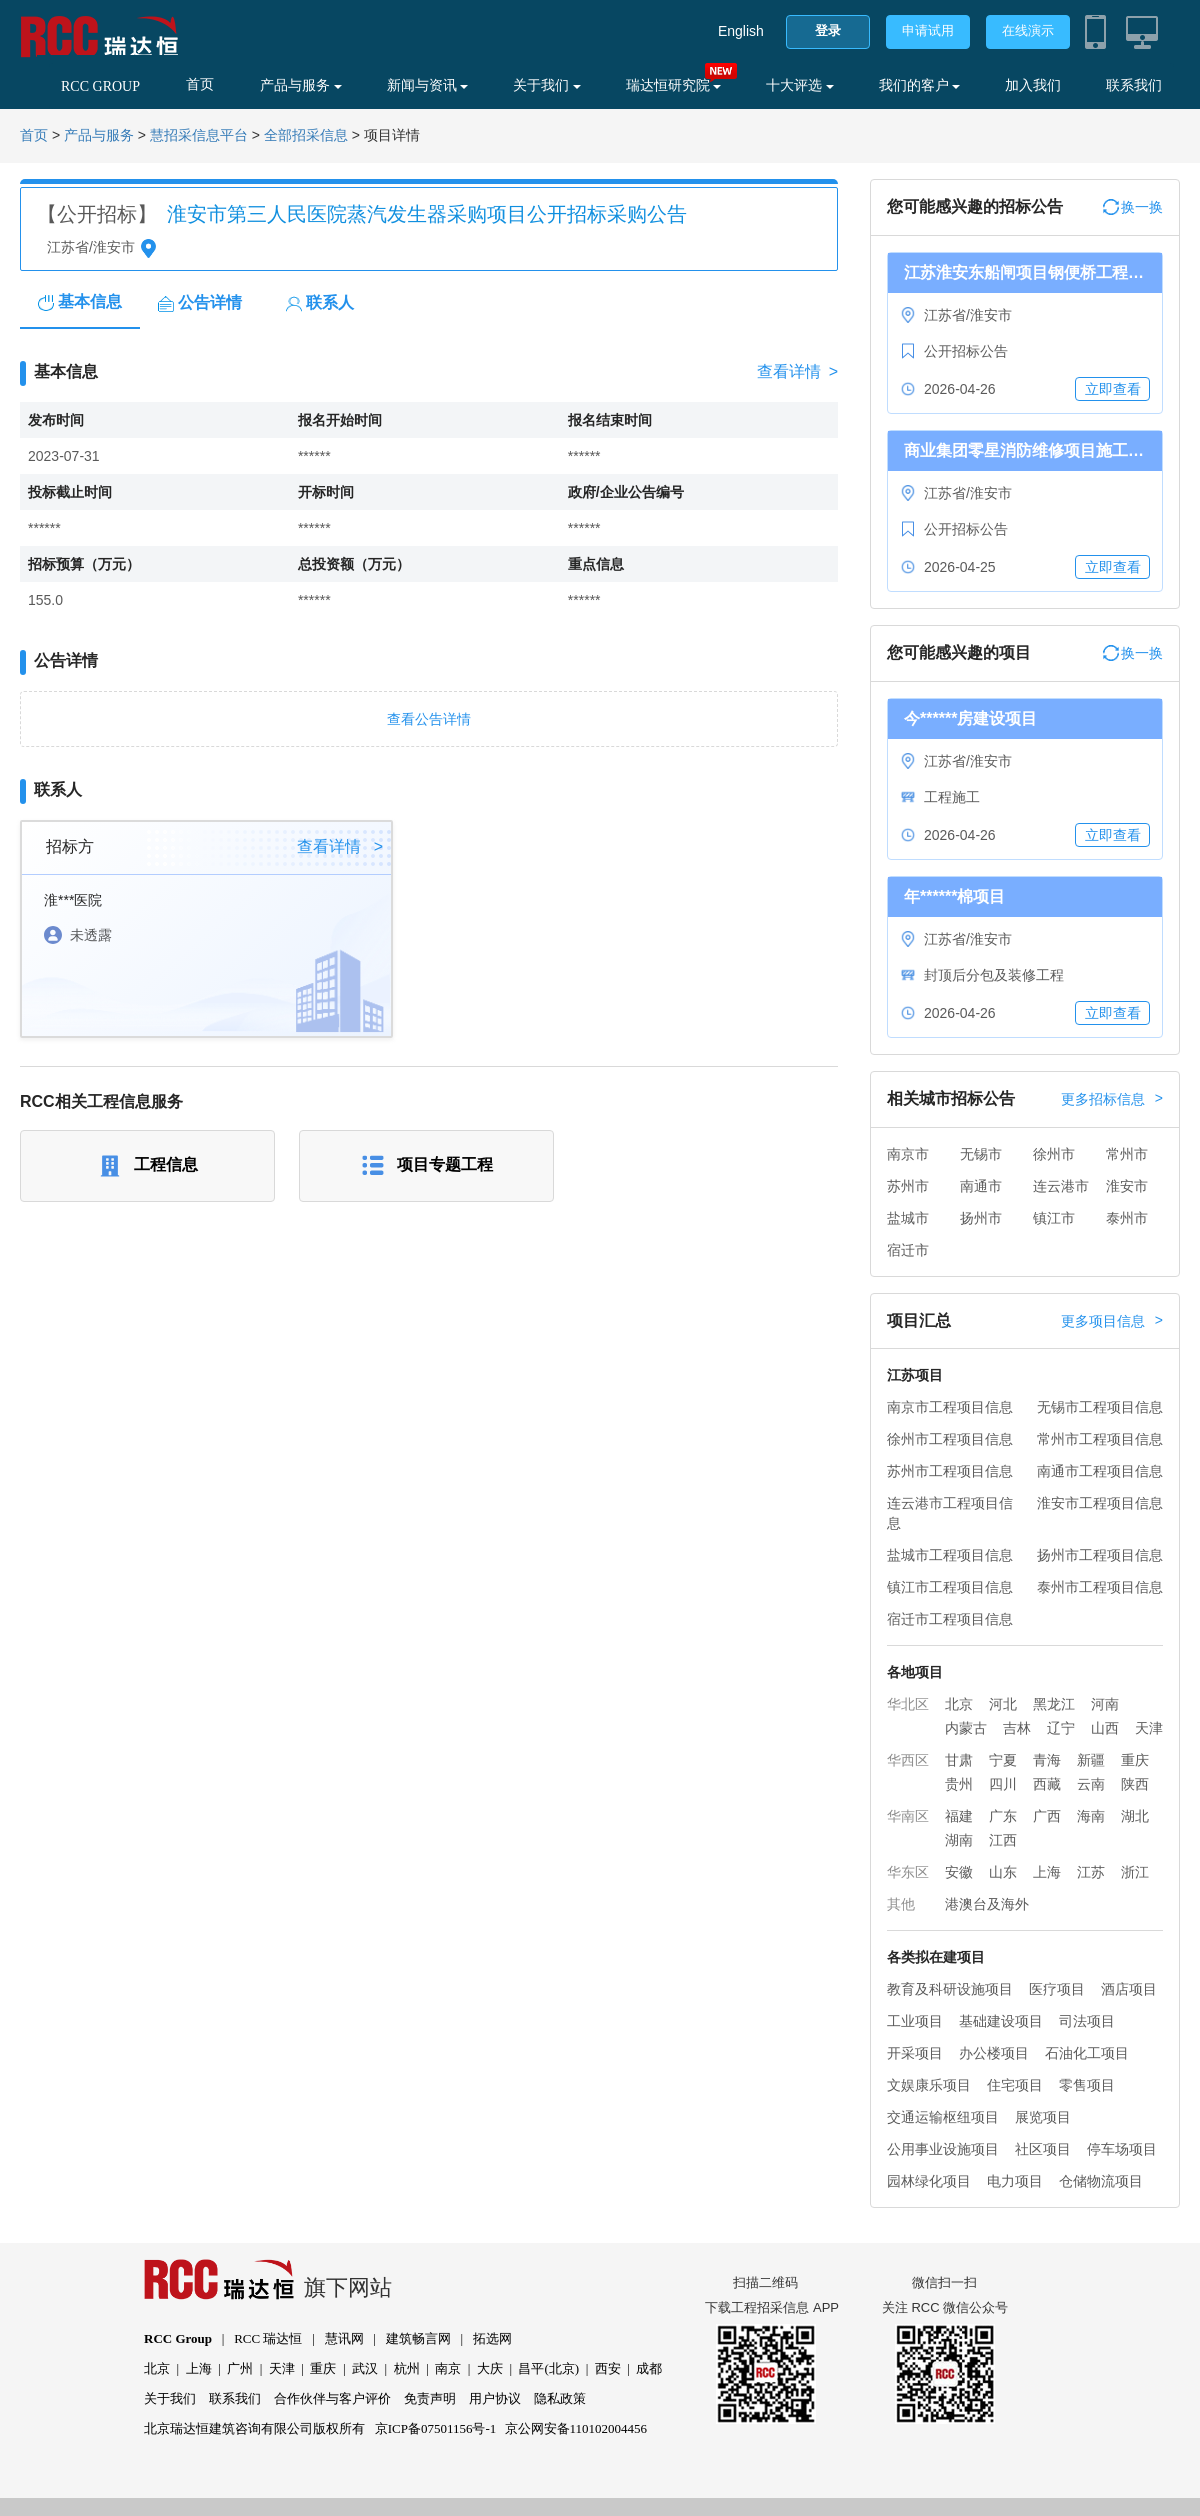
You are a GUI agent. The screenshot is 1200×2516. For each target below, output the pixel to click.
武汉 (365, 2368)
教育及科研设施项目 (950, 1989)
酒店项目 (1129, 1989)
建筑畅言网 (418, 2338)
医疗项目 (1057, 1989)
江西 (1003, 1840)
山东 (1003, 1872)
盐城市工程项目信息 (950, 1555)
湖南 (959, 1840)
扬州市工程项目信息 (1100, 1555)
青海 (1047, 1760)
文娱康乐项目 (929, 2085)
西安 (608, 2368)
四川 (1003, 1784)
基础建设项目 (1001, 2021)
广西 (1047, 1816)
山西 (1105, 1728)
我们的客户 (920, 85)
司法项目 (1087, 2021)
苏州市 (908, 1186)
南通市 (981, 1186)
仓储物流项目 (1101, 2181)
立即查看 (1113, 389)
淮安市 (1127, 1186)
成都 (649, 2368)
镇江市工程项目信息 (950, 1587)
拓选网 (492, 2338)
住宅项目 (1015, 2085)
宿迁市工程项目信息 (950, 1619)
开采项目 (915, 2053)
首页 (200, 84)
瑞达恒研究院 (674, 85)
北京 (959, 1704)
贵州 (959, 1784)
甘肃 (959, 1760)
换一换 (1133, 207)
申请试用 (928, 30)
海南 (1091, 1816)
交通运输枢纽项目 (943, 2117)
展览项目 (1043, 2117)
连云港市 (1061, 1186)
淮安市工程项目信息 (1100, 1503)
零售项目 (1087, 2085)
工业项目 (915, 2021)
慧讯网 (344, 2338)
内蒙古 (966, 1728)
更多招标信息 (1112, 1099)
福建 (959, 1816)
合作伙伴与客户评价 (332, 2398)
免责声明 (430, 2398)
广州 (240, 2368)
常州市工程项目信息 (1100, 1439)
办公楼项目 (994, 2053)
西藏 (1047, 1784)
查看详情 (797, 372)
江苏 (1091, 1872)
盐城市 (908, 1218)
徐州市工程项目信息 (950, 1439)
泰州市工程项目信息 (1100, 1587)
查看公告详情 (429, 719)
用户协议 (495, 2398)
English (741, 31)
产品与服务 (301, 85)
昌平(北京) (548, 2368)
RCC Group (178, 2338)
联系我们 (1134, 85)
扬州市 (981, 1218)
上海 (1047, 1872)
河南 (1105, 1704)
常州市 (1127, 1154)
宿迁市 (908, 1250)
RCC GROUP (100, 86)
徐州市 (1054, 1154)
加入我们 (1033, 85)
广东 (1003, 1816)
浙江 (1135, 1872)
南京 (448, 2368)
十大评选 (800, 85)
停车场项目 (1122, 2149)
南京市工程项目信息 (950, 1407)
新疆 (1091, 1760)
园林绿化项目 (929, 2181)
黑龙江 (1054, 1704)
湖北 (1135, 1816)
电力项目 (1015, 2181)
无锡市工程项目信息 (1100, 1407)
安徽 (959, 1872)
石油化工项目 (1087, 2053)
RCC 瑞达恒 (268, 2338)
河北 (1003, 1704)
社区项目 (1043, 2149)
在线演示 (1028, 30)
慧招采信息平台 (199, 135)
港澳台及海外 (987, 1904)
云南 (1091, 1784)
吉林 (1017, 1728)
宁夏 (1003, 1760)
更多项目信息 (1112, 1321)
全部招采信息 (306, 135)
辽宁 (1061, 1728)
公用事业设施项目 (943, 2149)
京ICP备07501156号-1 (436, 2428)
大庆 (490, 2368)
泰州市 (1127, 1218)
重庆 (1135, 1760)
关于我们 (547, 85)
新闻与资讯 (428, 85)
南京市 (908, 1154)
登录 (828, 30)
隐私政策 (560, 2398)
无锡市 (981, 1154)
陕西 (1135, 1784)
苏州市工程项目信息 (950, 1471)
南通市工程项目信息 (1100, 1471)
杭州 (407, 2368)
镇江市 (1054, 1218)
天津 (1149, 1728)
